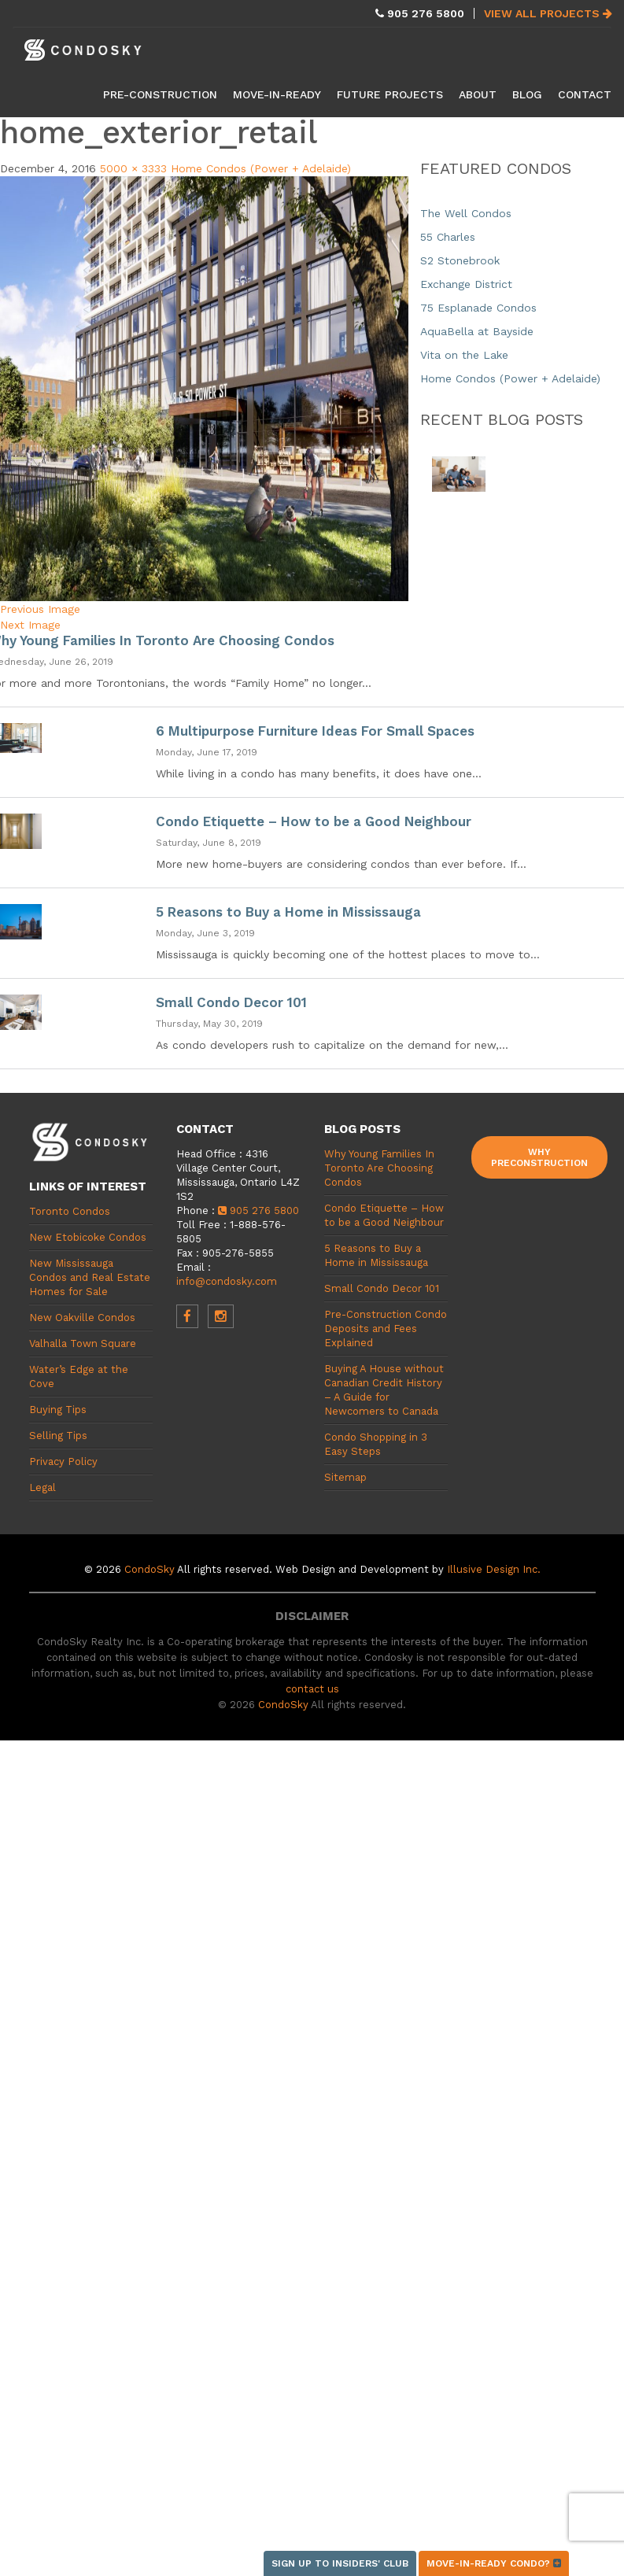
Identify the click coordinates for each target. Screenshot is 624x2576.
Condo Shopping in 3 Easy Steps (375, 1444)
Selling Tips (58, 1435)
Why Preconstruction (539, 1157)
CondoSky (149, 1569)
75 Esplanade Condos (478, 307)
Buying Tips (58, 1409)
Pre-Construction (160, 94)
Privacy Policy (63, 1461)
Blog (527, 94)
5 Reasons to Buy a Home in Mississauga (288, 912)
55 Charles (447, 237)
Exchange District (466, 284)
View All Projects (548, 13)
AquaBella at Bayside (477, 331)
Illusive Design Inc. (494, 1569)
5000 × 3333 (133, 168)
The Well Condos (465, 213)
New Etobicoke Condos (87, 1237)
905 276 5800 (258, 1210)
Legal (42, 1487)
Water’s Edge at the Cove (78, 1376)
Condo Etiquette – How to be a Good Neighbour (313, 821)
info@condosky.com (226, 1281)
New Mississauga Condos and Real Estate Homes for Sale (89, 1277)
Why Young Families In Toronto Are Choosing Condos (379, 1168)
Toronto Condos (69, 1211)
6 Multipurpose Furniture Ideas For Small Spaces (315, 731)
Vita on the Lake (464, 355)
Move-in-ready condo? (493, 2563)
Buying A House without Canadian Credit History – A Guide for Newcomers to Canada (384, 1390)
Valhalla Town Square (82, 1343)
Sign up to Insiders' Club (339, 2563)
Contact (584, 94)
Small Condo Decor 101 (231, 1002)
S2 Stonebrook (460, 260)
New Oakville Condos (82, 1317)
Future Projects (390, 94)
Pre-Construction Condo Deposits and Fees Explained (385, 1328)
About (478, 94)
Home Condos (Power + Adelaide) (261, 168)
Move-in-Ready (277, 94)
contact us (312, 1689)
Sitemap (345, 1477)
